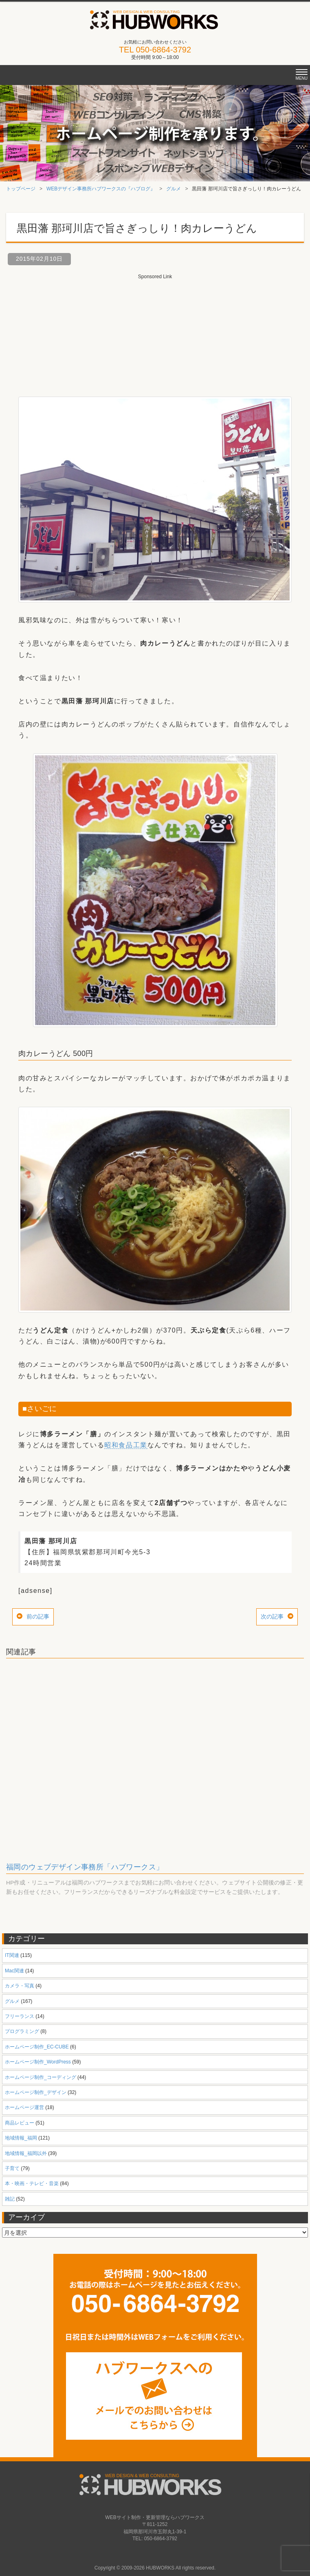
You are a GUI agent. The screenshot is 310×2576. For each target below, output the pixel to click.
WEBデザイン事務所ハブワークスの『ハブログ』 (100, 189)
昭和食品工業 (125, 1445)
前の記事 (37, 1616)
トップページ (20, 189)
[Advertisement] (155, 331)
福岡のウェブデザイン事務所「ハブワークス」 (84, 1867)
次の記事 (272, 1616)
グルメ (173, 189)
